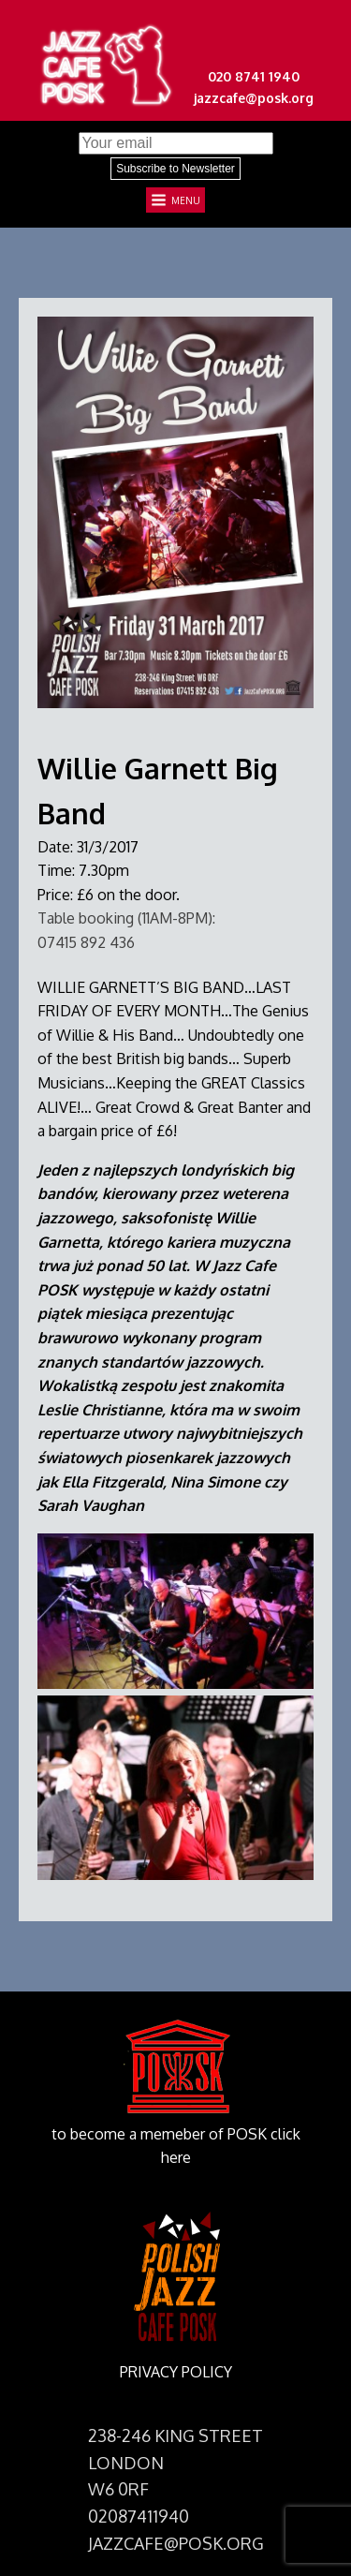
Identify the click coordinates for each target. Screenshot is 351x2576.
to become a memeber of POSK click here (175, 2146)
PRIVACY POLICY (176, 2371)
